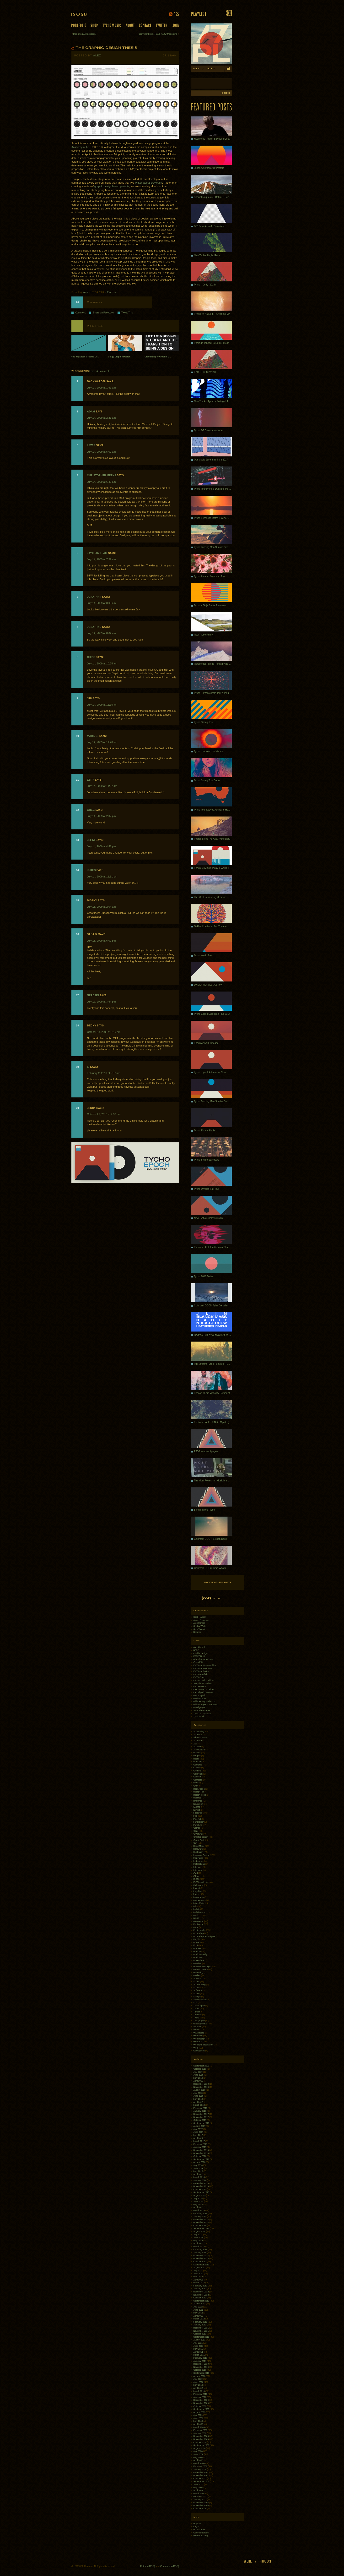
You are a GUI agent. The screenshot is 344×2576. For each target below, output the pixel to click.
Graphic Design (201, 1837)
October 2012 (200, 2297)
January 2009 (200, 2433)
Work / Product (258, 2561)
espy (90, 779)
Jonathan (94, 596)
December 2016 (201, 2150)
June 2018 (199, 2096)
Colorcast (198, 1774)
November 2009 (201, 2403)
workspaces (199, 2051)
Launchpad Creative (203, 1692)
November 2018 (201, 2087)
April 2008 (198, 2460)
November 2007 (201, 2475)
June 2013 (199, 2273)
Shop (94, 25)
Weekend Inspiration (203, 2045)
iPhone (197, 1876)
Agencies (198, 1734)
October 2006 (200, 2508)
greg (91, 809)
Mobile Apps (199, 1912)
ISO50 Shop (199, 1677)
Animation (198, 1740)
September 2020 (202, 2066)
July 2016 (198, 2165)
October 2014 (200, 2225)
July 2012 (198, 2307)
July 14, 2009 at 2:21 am (101, 417)
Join (175, 25)
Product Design (201, 1954)
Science (197, 1978)
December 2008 (201, 2436)
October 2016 (200, 2156)
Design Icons (200, 1795)
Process (111, 292)
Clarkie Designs (201, 1653)
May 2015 (198, 2204)
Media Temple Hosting (211, 1598)
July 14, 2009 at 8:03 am (101, 603)
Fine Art (197, 1819)
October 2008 (200, 2442)
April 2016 (198, 2174)
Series (197, 1981)
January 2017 (200, 2147)
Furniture (198, 1825)
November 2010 (201, 2367)
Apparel (197, 1746)
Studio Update (200, 1999)
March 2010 (199, 2391)
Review (197, 1975)
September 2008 (202, 2445)
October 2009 (200, 2406)
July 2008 (198, 2451)
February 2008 (201, 2466)
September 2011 (202, 2337)
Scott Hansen (200, 1617)
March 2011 (199, 2355)
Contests (198, 1780)
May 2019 (198, 2078)
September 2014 (202, 2228)
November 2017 (201, 2117)
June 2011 (199, 2346)
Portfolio (78, 25)
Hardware (198, 1849)
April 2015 (198, 2207)
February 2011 (201, 2358)
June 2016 (199, 2168)
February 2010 (201, 2394)
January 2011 (200, 2361)
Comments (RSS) (169, 2566)
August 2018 (200, 2090)
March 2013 (199, 2282)
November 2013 (201, 2258)
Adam (91, 411)
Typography (199, 2020)
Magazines (199, 1897)
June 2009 (199, 2418)
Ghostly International (203, 1659)
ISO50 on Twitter (202, 1671)
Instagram (198, 1861)
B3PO (196, 1650)
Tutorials (198, 2014)
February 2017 (201, 2144)
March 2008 (199, 2463)
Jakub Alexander (202, 1620)
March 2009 (199, 2427)
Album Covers (200, 1737)
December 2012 (201, 2292)
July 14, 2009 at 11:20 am (102, 742)
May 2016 (198, 2171)
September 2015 (202, 2192)
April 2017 (198, 2138)
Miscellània (199, 1903)
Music (196, 1915)
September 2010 (202, 2373)
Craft (196, 1786)
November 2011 (201, 2331)
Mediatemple (200, 1698)
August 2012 (200, 2303)
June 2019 (199, 2075)
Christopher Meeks (101, 475)
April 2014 (198, 2243)
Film (196, 1816)
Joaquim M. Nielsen (203, 1683)
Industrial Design (202, 1855)
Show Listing (200, 1984)
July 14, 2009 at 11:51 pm (102, 876)
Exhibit (197, 1810)
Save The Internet (202, 1710)
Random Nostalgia (202, 1966)
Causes (197, 1767)
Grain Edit (198, 1662)
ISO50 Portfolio (201, 1674)
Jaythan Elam (97, 553)
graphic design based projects (111, 186)
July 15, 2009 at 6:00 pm (101, 940)
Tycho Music (111, 25)
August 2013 (200, 2267)
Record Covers (201, 1969)
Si (88, 1066)
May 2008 (198, 2457)
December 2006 (201, 2502)
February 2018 (201, 2108)
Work (196, 2048)
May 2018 (198, 2099)
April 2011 (198, 2352)
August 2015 (200, 2195)
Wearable (198, 2035)
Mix (195, 1906)
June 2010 (199, 2382)
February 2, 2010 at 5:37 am (103, 1073)
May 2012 (198, 2313)
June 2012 (199, 2310)
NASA (196, 1918)
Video (196, 2029)
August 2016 (200, 2162)
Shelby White (200, 1626)
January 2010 (200, 2397)
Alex (97, 55)
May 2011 (198, 2349)
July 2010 (198, 2379)
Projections (199, 1960)
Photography (200, 1930)
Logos (196, 1894)
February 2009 (201, 2430)
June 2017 (199, 2132)
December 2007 (201, 2472)
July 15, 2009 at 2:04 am (101, 906)
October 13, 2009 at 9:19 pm (103, 1031)
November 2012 (201, 2295)
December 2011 (201, 2328)
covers (197, 1782)
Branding (198, 1761)
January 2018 (200, 2111)
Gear (196, 1831)
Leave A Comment (99, 371)
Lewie (91, 445)
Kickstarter (199, 1885)
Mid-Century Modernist (204, 1701)
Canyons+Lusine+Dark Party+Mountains (158, 34)
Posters (197, 1942)
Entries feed (199, 2529)
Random (198, 1963)
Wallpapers (199, 2033)
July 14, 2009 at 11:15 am (102, 704)
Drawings (198, 1801)
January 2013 (200, 2288)
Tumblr (197, 2012)
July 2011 (198, 2343)
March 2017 (199, 2141)
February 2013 (201, 2286)
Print (196, 1945)
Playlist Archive (211, 69)
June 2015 (199, 2201)
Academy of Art (80, 147)
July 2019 (198, 2072)
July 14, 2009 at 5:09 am (101, 451)
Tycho (196, 2018)
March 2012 (199, 2319)
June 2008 (199, 2454)
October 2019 (200, 2069)
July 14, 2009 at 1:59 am (101, 387)
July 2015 (198, 2198)
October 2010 (200, 2370)
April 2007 (198, 2490)
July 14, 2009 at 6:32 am (101, 481)
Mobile (197, 1909)
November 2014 (201, 2222)
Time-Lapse (199, 2005)
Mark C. (92, 735)
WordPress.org (201, 2535)
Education (198, 1804)
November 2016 (201, 2153)
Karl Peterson (200, 1686)
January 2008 (200, 2469)
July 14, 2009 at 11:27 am (102, 785)
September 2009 (202, 2409)
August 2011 (200, 2340)
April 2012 (198, 2316)
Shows (197, 1987)
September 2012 (202, 2301)
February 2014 (201, 2249)
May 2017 (198, 2135)
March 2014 (199, 2246)
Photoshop (199, 1933)
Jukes (91, 870)
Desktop (197, 1798)
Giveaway (198, 1834)
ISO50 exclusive (201, 1882)
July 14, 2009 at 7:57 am (101, 559)
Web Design (199, 2039)
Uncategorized (200, 2023)
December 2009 (201, 2400)
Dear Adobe (199, 1789)
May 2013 (198, 2276)
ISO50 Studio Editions (204, 1680)
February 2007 (201, 2496)
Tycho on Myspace (202, 1713)
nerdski (93, 995)
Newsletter (199, 1921)
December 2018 (201, 2084)
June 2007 (199, 2484)
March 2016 (199, 2177)
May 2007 (198, 2487)
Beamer (197, 1632)
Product (197, 1951)
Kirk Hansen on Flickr (204, 1689)
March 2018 (199, 2105)
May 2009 (198, 2421)
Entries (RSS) (147, 2566)
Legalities (198, 1891)
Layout (197, 1888)
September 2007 (202, 2481)
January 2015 (200, 2216)
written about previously (148, 182)
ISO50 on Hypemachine (205, 1665)
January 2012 (200, 2325)
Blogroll (197, 1755)
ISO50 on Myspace (203, 1668)
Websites (198, 2041)
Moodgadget (199, 1707)
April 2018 (198, 2102)
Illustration (198, 1852)
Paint (196, 1927)
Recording (198, 1972)
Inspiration (199, 1858)
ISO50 (197, 1879)
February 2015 (201, 2213)
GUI (195, 1843)
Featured (198, 1813)
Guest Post (199, 1840)
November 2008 (201, 2439)
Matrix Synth (199, 1695)
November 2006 (201, 2505)
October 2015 (200, 2189)
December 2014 (201, 2219)
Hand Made (199, 1846)
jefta (91, 840)
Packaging (199, 1924)
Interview (198, 1870)
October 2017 (200, 2120)
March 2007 (199, 2493)
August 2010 (200, 2376)
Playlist (211, 13)
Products (198, 1957)
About (129, 25)
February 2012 (201, 2322)
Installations (199, 1864)
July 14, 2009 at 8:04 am (101, 633)
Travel (196, 2008)
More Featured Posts (217, 1582)
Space (197, 1993)
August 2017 (200, 2126)
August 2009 (200, 2412)
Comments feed (201, 2533)
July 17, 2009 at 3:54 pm (101, 1001)
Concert (197, 1777)
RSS (174, 14)
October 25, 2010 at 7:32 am (103, 1114)
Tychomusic (199, 1716)
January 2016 (200, 2180)
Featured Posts (211, 106)
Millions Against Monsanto (206, 1704)
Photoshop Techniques (204, 1936)
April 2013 (198, 2280)
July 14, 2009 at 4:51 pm (101, 846)
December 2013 (201, 2255)
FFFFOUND (199, 1656)
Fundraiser (199, 1822)
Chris (91, 657)
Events (197, 1807)
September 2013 (202, 2265)
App (195, 1744)
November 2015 (201, 2186)
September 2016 (202, 2159)
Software (198, 1990)
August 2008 (200, 2448)
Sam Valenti (199, 1629)
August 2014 (200, 2231)
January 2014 (200, 2252)
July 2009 (198, 2415)
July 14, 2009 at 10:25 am (102, 663)
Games (197, 1828)
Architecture (199, 1749)
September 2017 (202, 2123)
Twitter (161, 25)
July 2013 (198, 2270)
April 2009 (198, 2424)
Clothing (197, 1771)
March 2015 (199, 2210)
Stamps (197, 1996)
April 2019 (198, 2081)
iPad (196, 1873)
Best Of (197, 1752)
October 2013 (200, 2261)
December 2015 (201, 2183)
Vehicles (198, 2026)
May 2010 (198, 2385)
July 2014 (198, 2234)
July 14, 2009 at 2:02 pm (101, 816)
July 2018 (198, 2093)
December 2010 (201, 2364)
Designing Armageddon (84, 34)
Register (198, 2523)
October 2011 (200, 2334)
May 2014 (198, 2240)
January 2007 (200, 2499)
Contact (145, 25)
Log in (196, 2526)
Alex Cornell (199, 1623)
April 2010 (198, 2388)
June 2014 (199, 2237)
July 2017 (198, 2129)
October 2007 (200, 2478)
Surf (196, 2002)
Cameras (198, 1765)
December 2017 (201, 2114)
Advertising (199, 1731)
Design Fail (199, 1792)
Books (196, 1759)
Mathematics (200, 1900)
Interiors (197, 1867)
